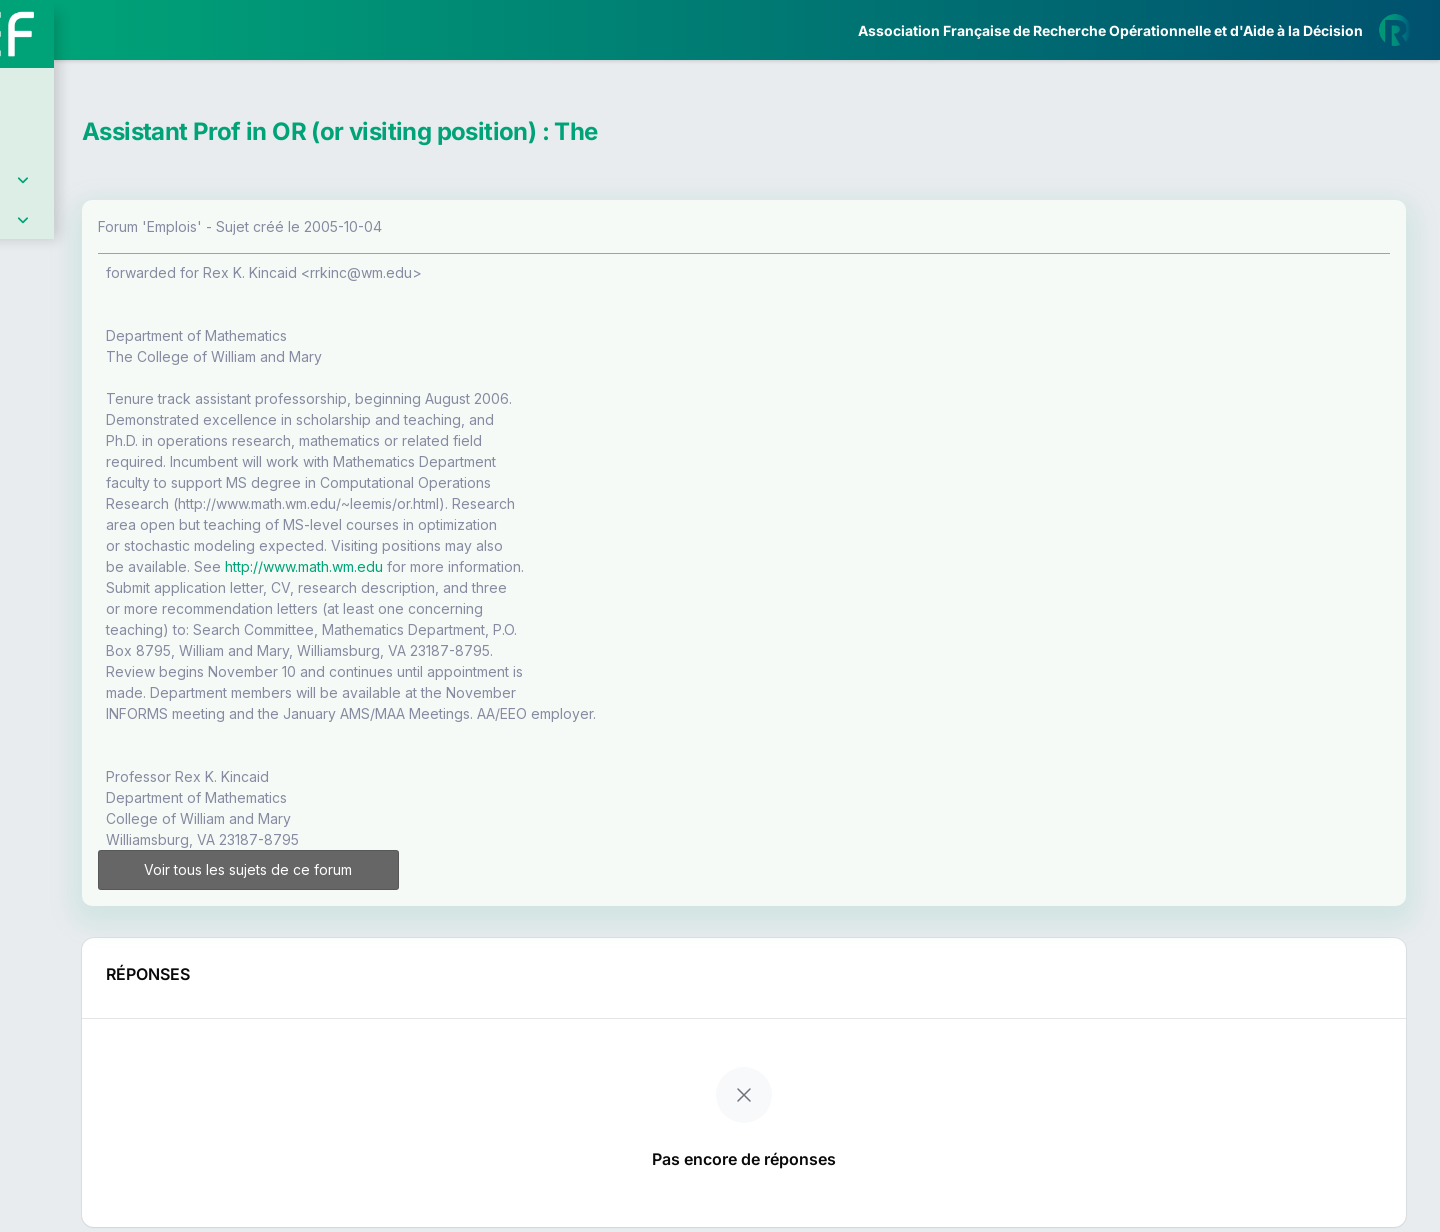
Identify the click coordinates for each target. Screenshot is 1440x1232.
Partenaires (81, 460)
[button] (29, 593)
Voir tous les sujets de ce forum (433, 869)
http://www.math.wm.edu (517, 566)
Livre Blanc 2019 (101, 739)
